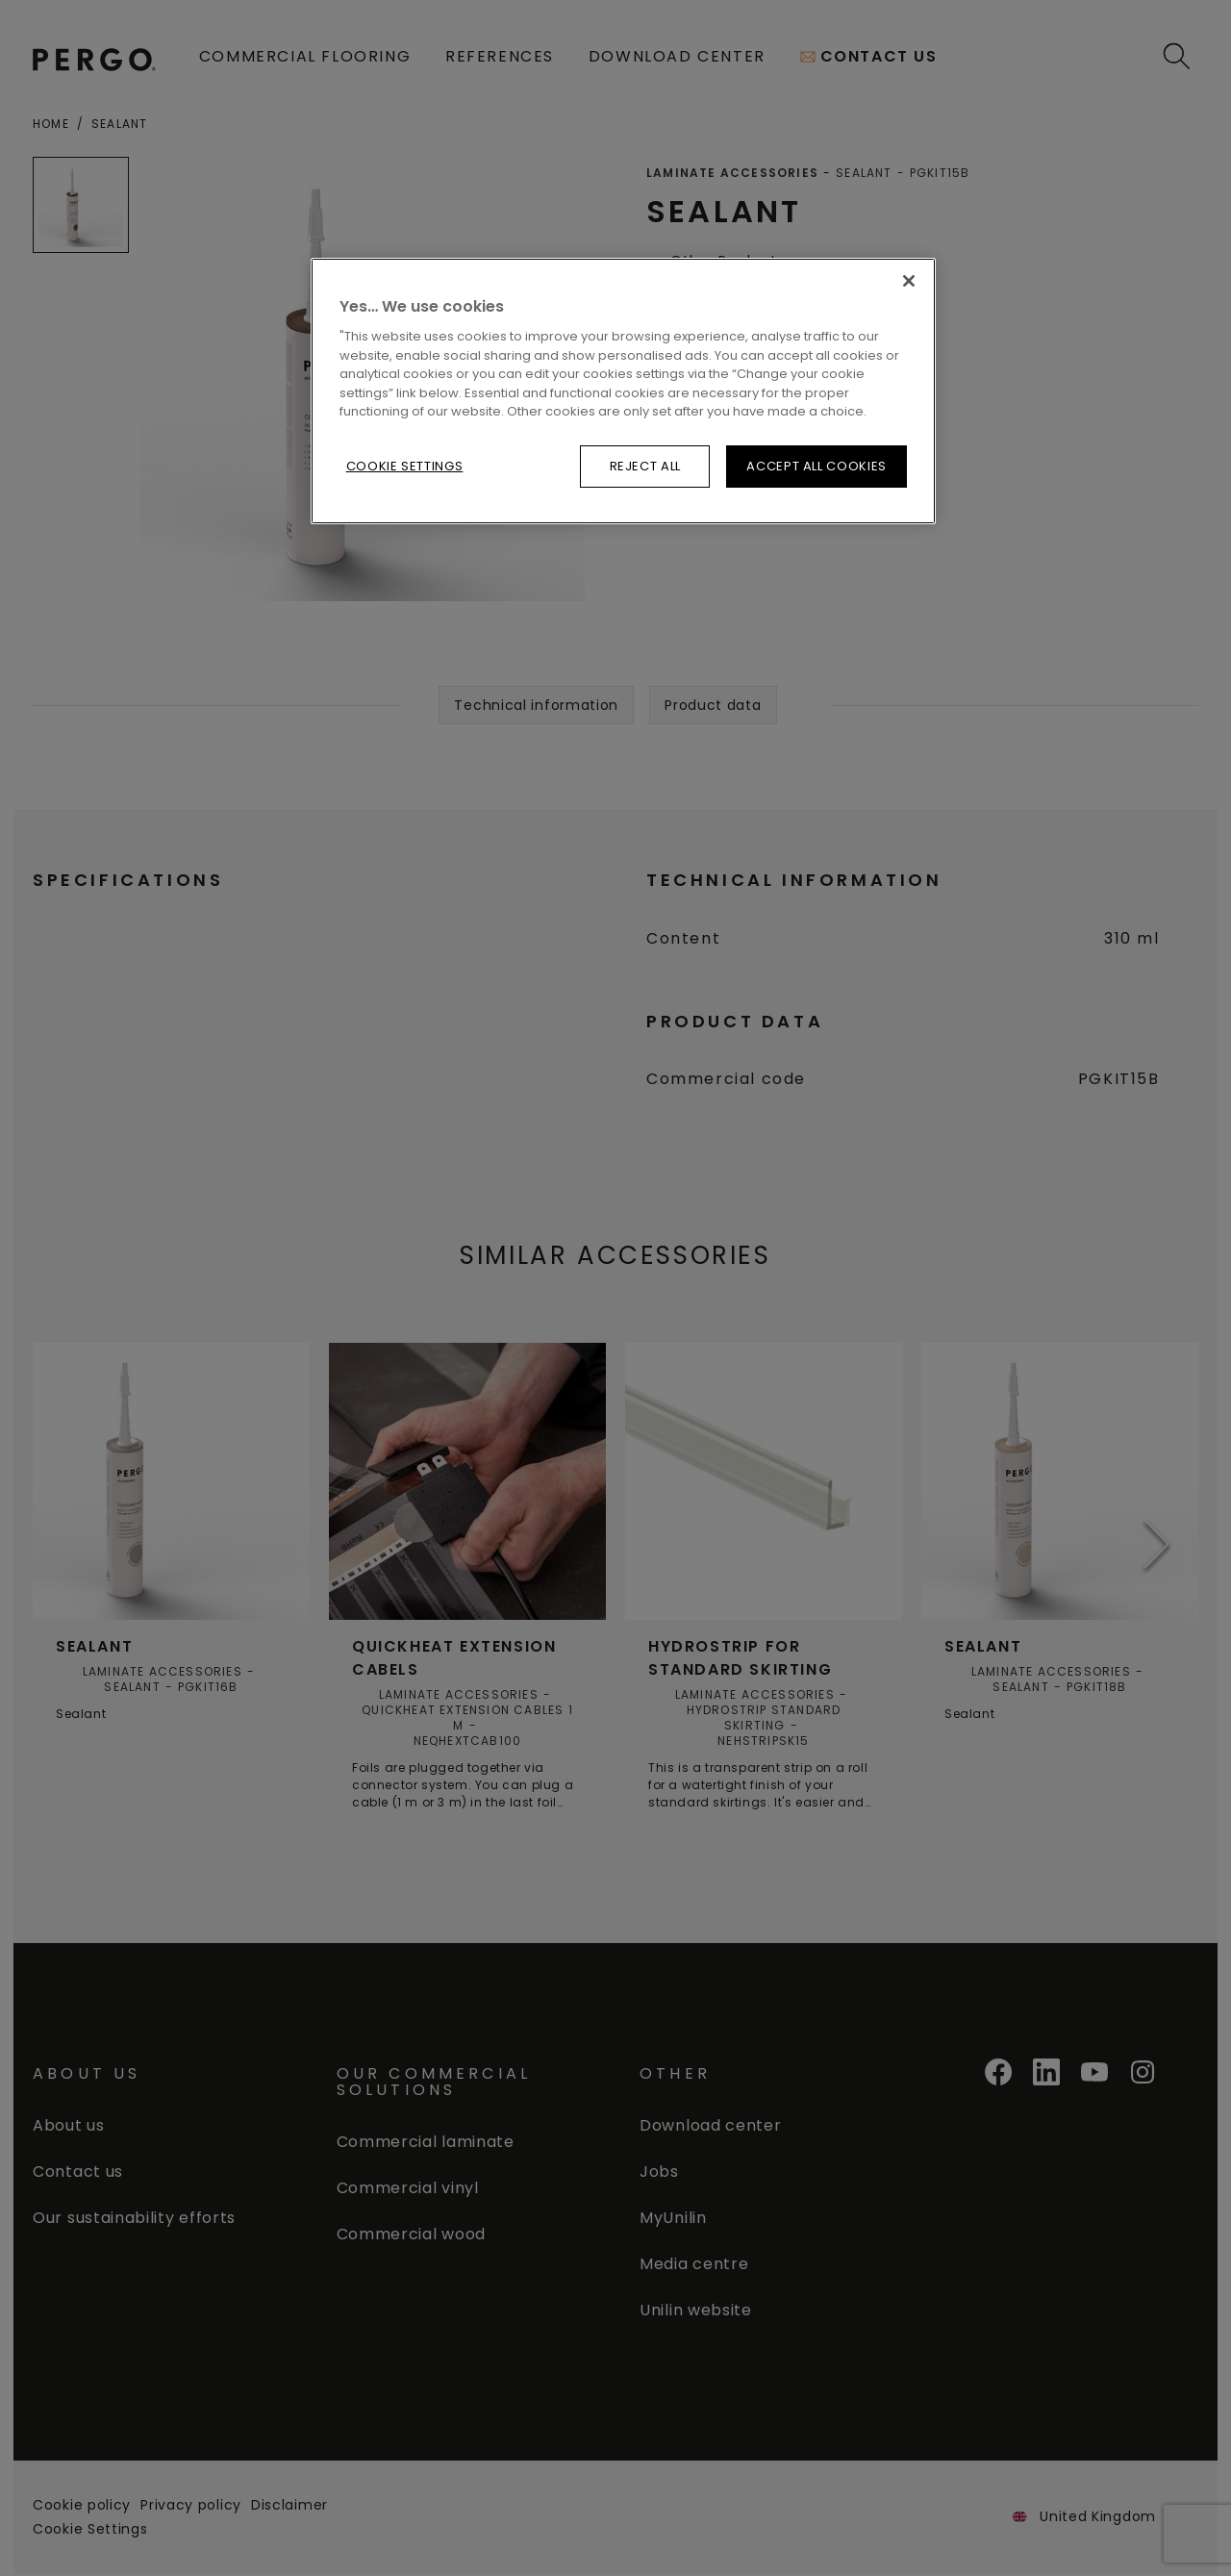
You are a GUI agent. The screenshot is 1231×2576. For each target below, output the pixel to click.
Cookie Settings (405, 466)
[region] (623, 391)
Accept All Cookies (816, 466)
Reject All (646, 466)
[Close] (909, 281)
